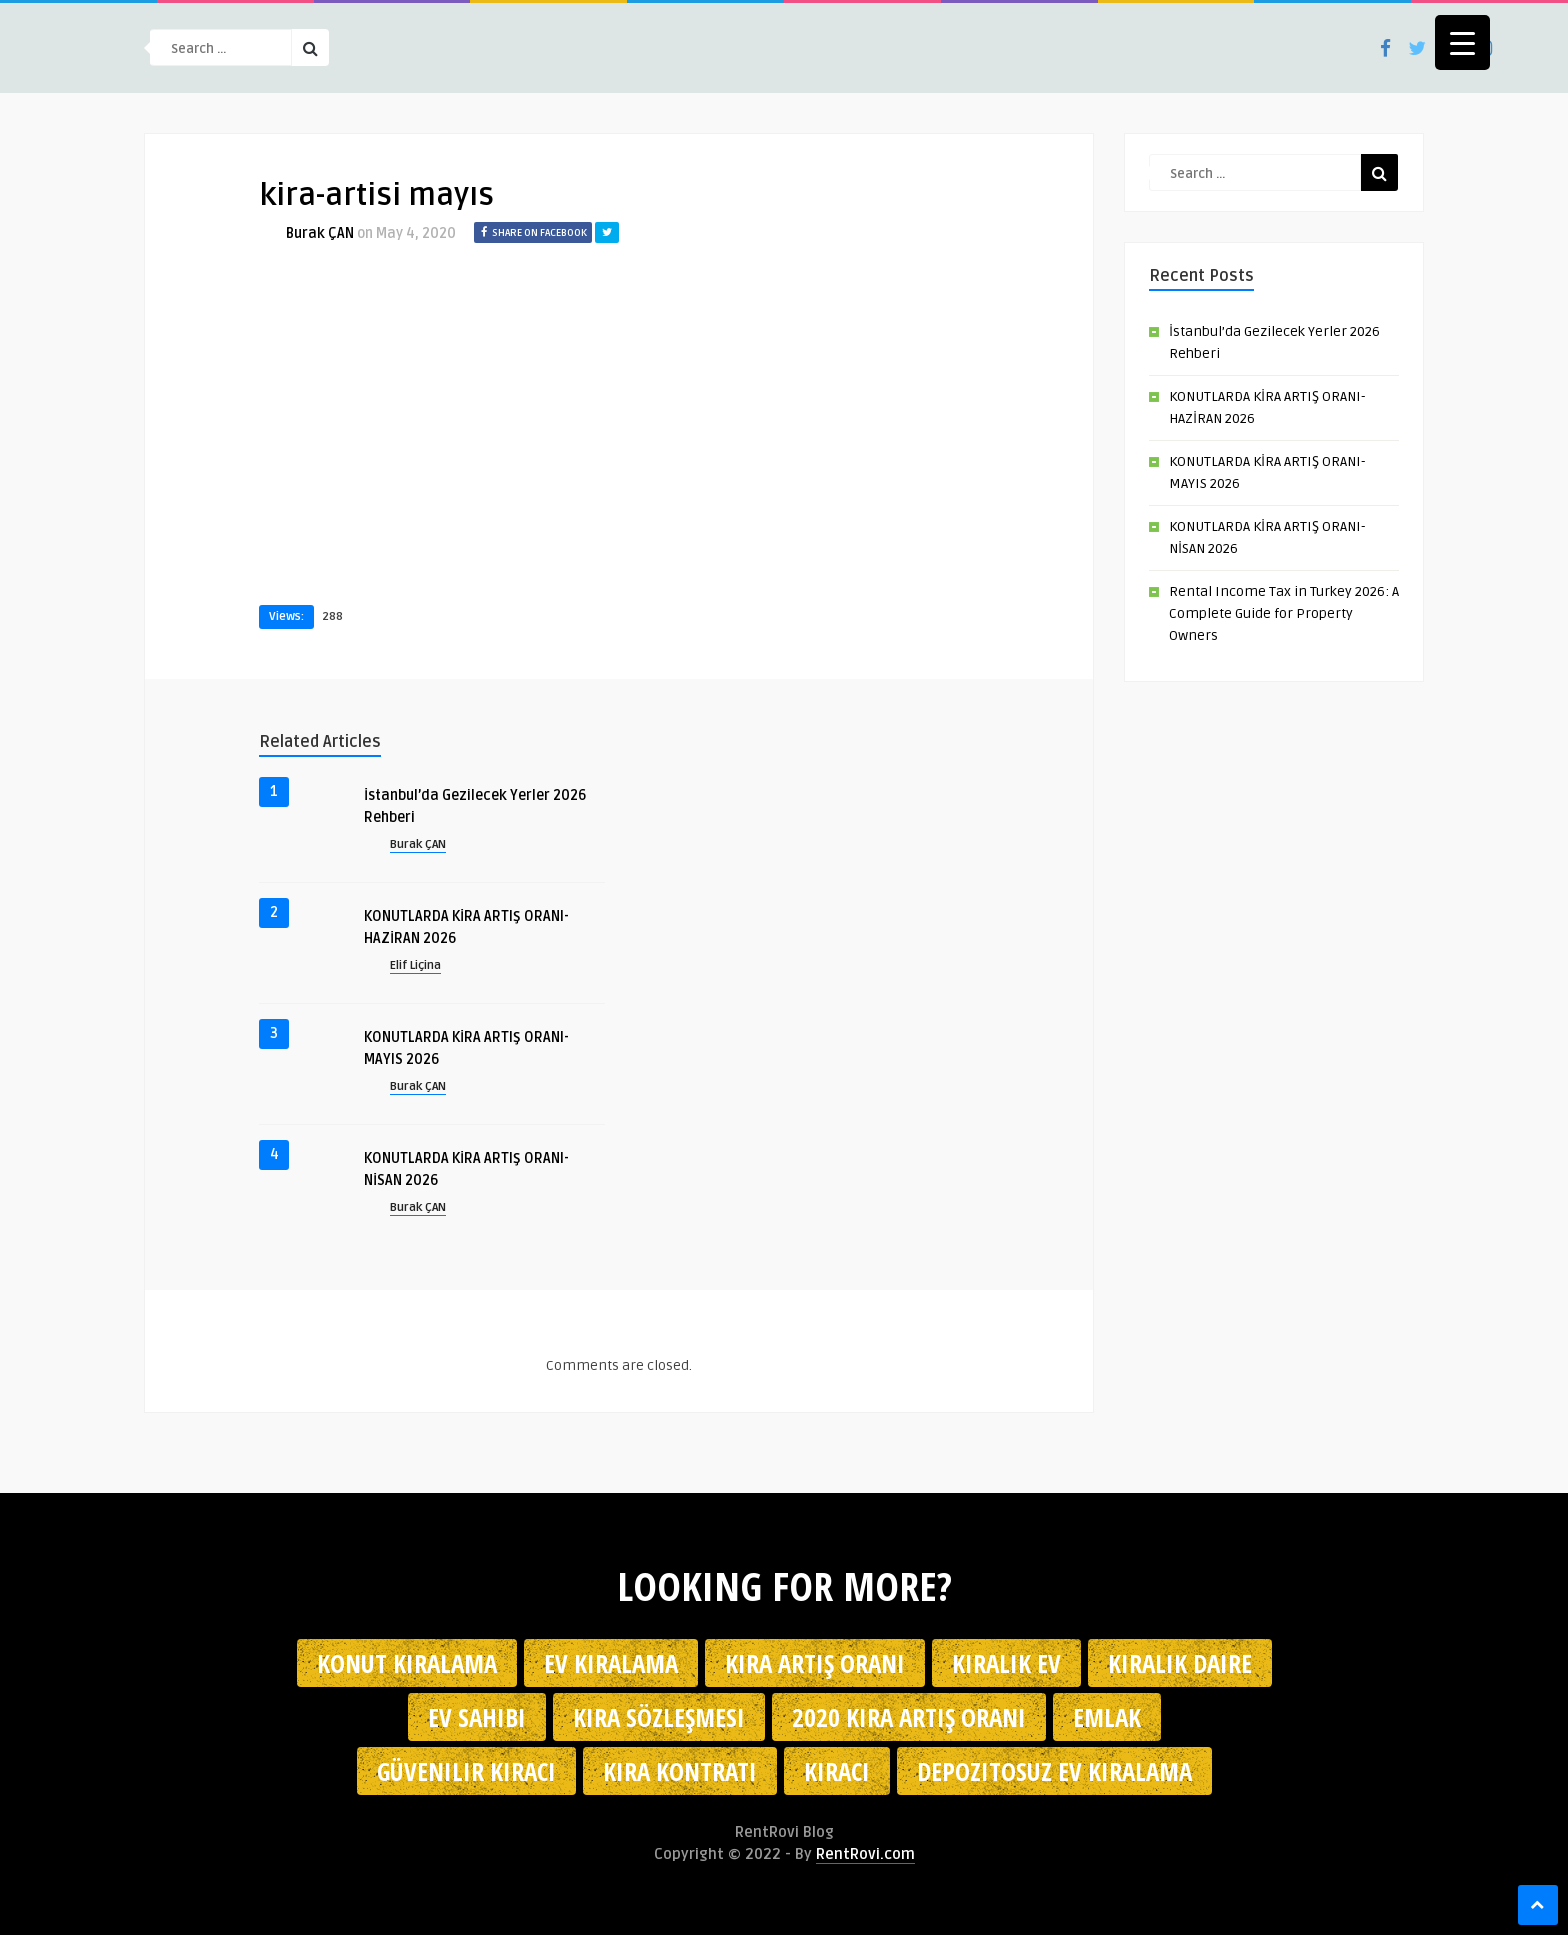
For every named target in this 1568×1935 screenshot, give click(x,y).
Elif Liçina (415, 965)
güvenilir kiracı (466, 1771)
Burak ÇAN (320, 233)
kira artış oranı (815, 1663)
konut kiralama (407, 1663)
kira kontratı (680, 1771)
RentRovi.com (865, 1854)
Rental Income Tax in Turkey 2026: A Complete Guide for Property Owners (1284, 613)
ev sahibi (477, 1717)
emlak (1107, 1717)
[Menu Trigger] (1462, 42)
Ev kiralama (611, 1663)
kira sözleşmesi (659, 1717)
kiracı (837, 1771)
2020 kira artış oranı (909, 1717)
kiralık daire (1180, 1663)
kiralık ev (1006, 1663)
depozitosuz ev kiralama (1054, 1771)
